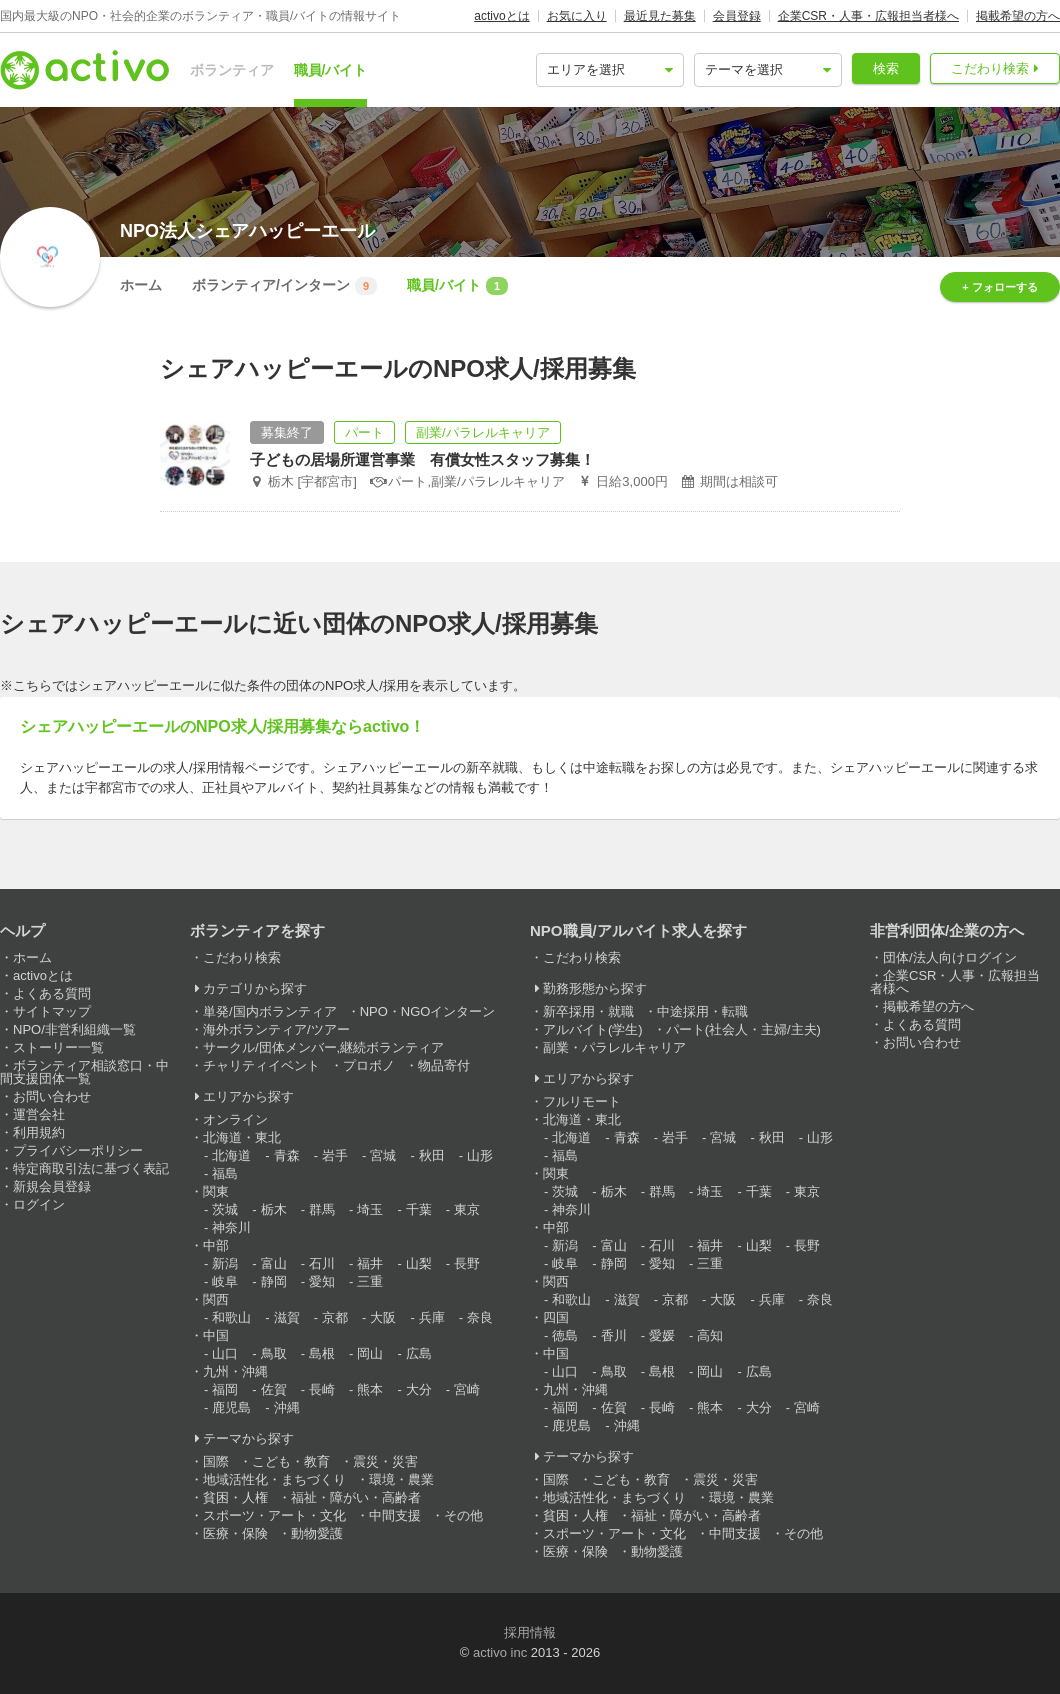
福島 (225, 1173)
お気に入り (577, 16)
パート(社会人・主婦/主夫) (743, 1029)
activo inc (500, 1652)
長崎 (322, 1389)
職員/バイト (331, 70)
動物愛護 (317, 1533)
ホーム (141, 285)
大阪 (383, 1317)
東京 (467, 1209)
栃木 (274, 1209)
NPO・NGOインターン (428, 1011)
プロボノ (369, 1065)
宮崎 (467, 1389)
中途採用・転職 (702, 1011)
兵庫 (432, 1317)
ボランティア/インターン (284, 286)
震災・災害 (385, 1461)
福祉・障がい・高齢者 (356, 1497)
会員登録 (737, 16)
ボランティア (232, 70)
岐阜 (225, 1281)
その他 (463, 1515)
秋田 (432, 1155)
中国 (216, 1335)
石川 (322, 1263)
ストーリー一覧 (58, 1047)
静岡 (274, 1281)
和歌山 (231, 1317)
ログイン (39, 1204)
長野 (467, 1263)
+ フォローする (999, 287)
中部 (216, 1245)
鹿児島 (231, 1407)
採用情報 (530, 1632)
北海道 (231, 1155)
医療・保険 (235, 1533)
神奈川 (231, 1227)
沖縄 (287, 1407)
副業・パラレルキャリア (614, 1047)
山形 (480, 1155)
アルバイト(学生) (593, 1029)
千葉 (419, 1209)
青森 (287, 1155)
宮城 (383, 1155)
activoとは (501, 16)
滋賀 (287, 1317)
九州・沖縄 (235, 1371)
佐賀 (274, 1389)
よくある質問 (52, 993)
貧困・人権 (235, 1497)
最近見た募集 (660, 16)
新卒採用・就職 (588, 1011)
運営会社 (39, 1114)
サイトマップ (52, 1011)
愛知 (322, 1281)
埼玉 (370, 1209)
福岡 (225, 1389)
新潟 (225, 1263)
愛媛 (662, 1335)
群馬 (322, 1209)
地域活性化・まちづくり (274, 1479)
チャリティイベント (261, 1065)
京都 (335, 1317)
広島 (419, 1353)
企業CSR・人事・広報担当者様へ (868, 16)
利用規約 (39, 1132)
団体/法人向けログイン (950, 957)
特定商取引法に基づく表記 (91, 1168)
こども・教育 (291, 1461)
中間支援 (395, 1515)
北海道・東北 (242, 1137)
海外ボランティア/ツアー (276, 1029)
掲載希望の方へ (1018, 16)
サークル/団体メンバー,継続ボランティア (323, 1047)
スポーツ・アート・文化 (274, 1515)
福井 (370, 1263)
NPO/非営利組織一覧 (74, 1029)
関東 (216, 1191)
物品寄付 (444, 1065)
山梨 (419, 1263)
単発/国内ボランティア (270, 1011)
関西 (216, 1299)
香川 (614, 1335)
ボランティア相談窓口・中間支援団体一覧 (84, 1072)
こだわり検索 (990, 68)
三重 (370, 1281)
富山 (274, 1263)
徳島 (565, 1335)
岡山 (370, 1353)
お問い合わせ (52, 1096)
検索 (886, 68)
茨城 (225, 1209)
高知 (710, 1335)
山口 (225, 1353)
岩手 (335, 1155)
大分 (419, 1389)
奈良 (480, 1317)
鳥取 (274, 1353)
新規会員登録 (52, 1186)
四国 (556, 1317)
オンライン (235, 1119)
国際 (216, 1461)
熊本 (370, 1389)
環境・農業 (401, 1479)
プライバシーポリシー (78, 1150)
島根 (322, 1353)
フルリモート (582, 1101)
